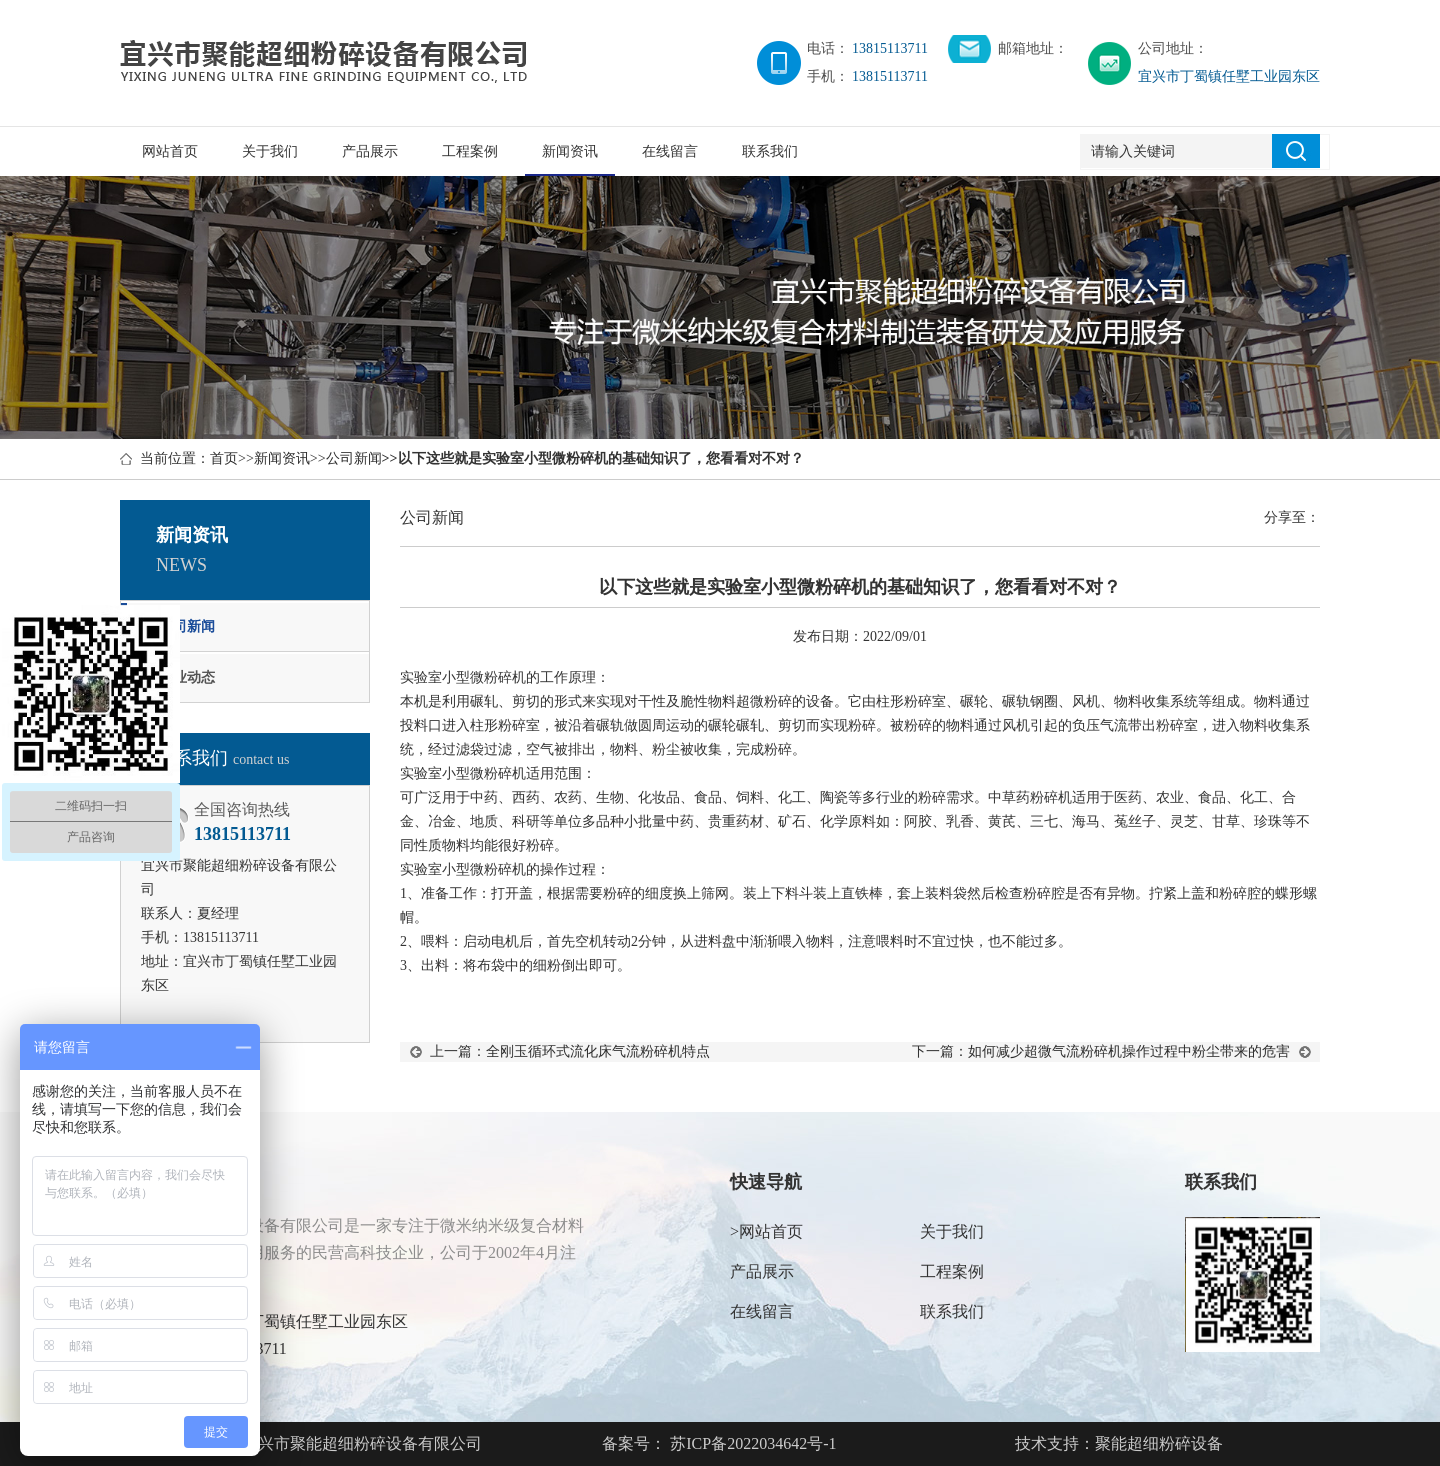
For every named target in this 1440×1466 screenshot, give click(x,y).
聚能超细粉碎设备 (1159, 1443)
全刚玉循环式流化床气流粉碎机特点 (598, 1051)
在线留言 (670, 151)
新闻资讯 (570, 151)
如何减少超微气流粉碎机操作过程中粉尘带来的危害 (1129, 1051)
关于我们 (270, 151)
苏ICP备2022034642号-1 (751, 1443)
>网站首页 (766, 1231)
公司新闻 (354, 458)
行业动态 (187, 677)
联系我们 (770, 151)
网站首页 (170, 151)
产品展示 (370, 151)
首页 (224, 458)
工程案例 (470, 151)
